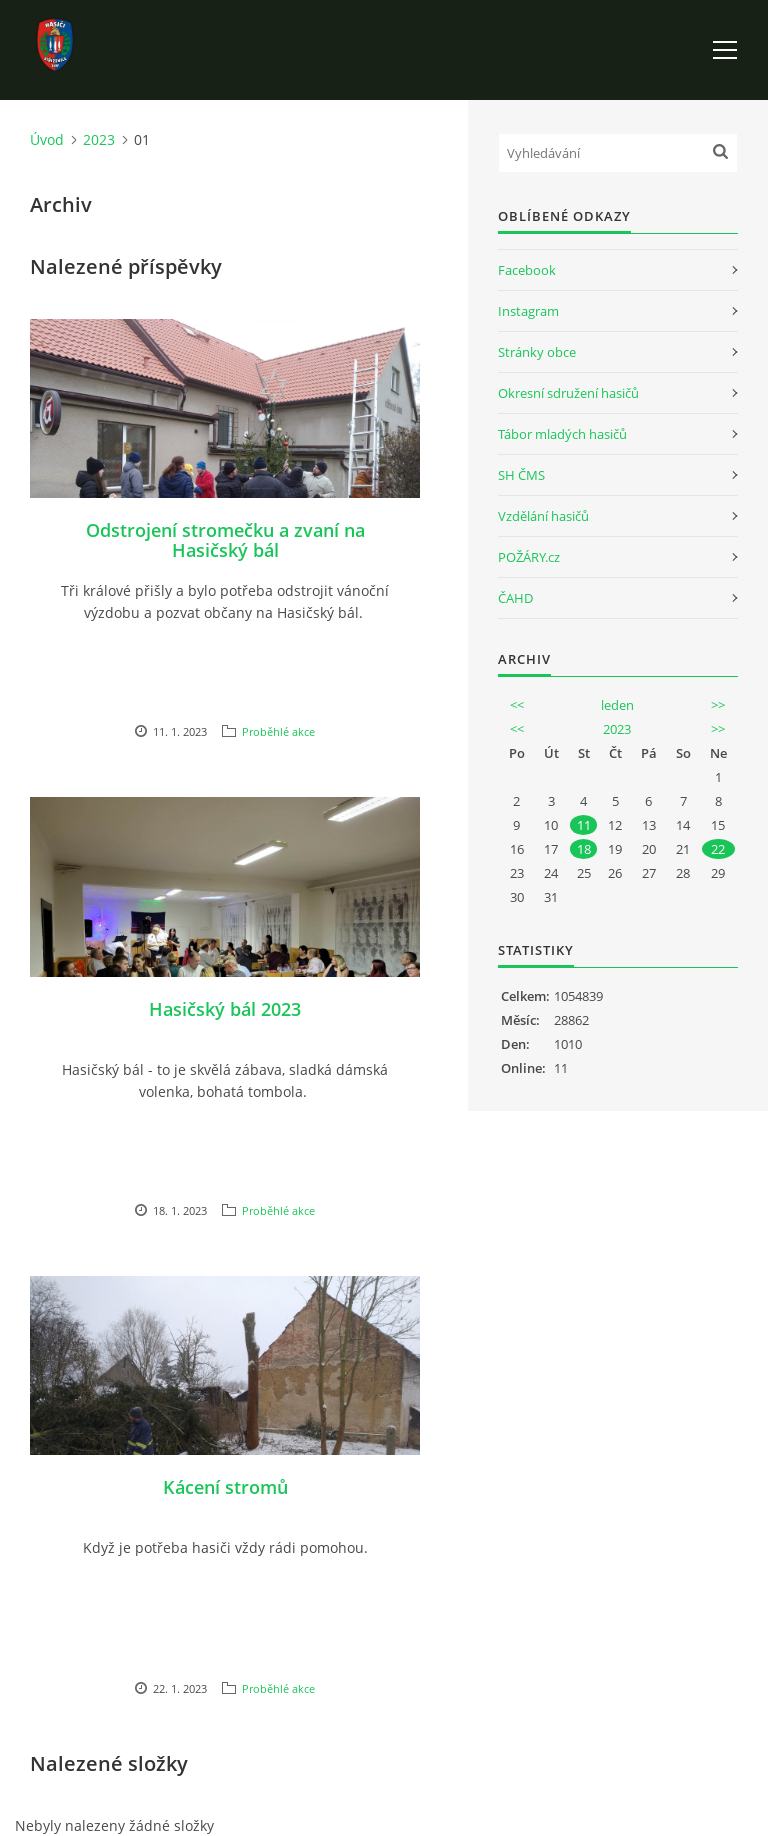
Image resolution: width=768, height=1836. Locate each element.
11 (584, 825)
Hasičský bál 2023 (225, 1009)
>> (718, 705)
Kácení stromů (225, 1487)
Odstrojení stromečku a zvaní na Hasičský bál (225, 540)
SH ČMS (521, 475)
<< (517, 705)
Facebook (527, 270)
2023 (99, 139)
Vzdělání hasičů (543, 516)
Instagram (528, 311)
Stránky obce (537, 352)
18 (584, 849)
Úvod (47, 139)
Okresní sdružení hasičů (568, 393)
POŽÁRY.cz (529, 557)
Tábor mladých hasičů (562, 434)
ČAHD (515, 598)
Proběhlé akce (278, 731)
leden (617, 705)
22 (718, 849)
